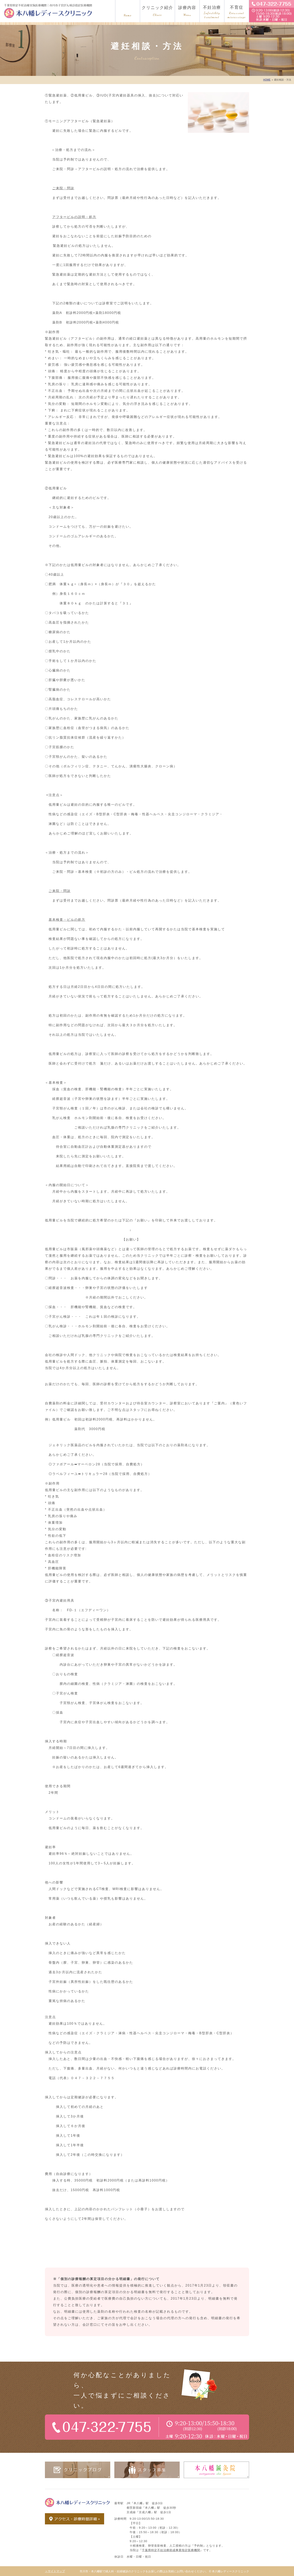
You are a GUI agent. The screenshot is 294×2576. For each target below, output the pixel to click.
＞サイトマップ (55, 2571)
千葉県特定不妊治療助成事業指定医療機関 (171, 2550)
